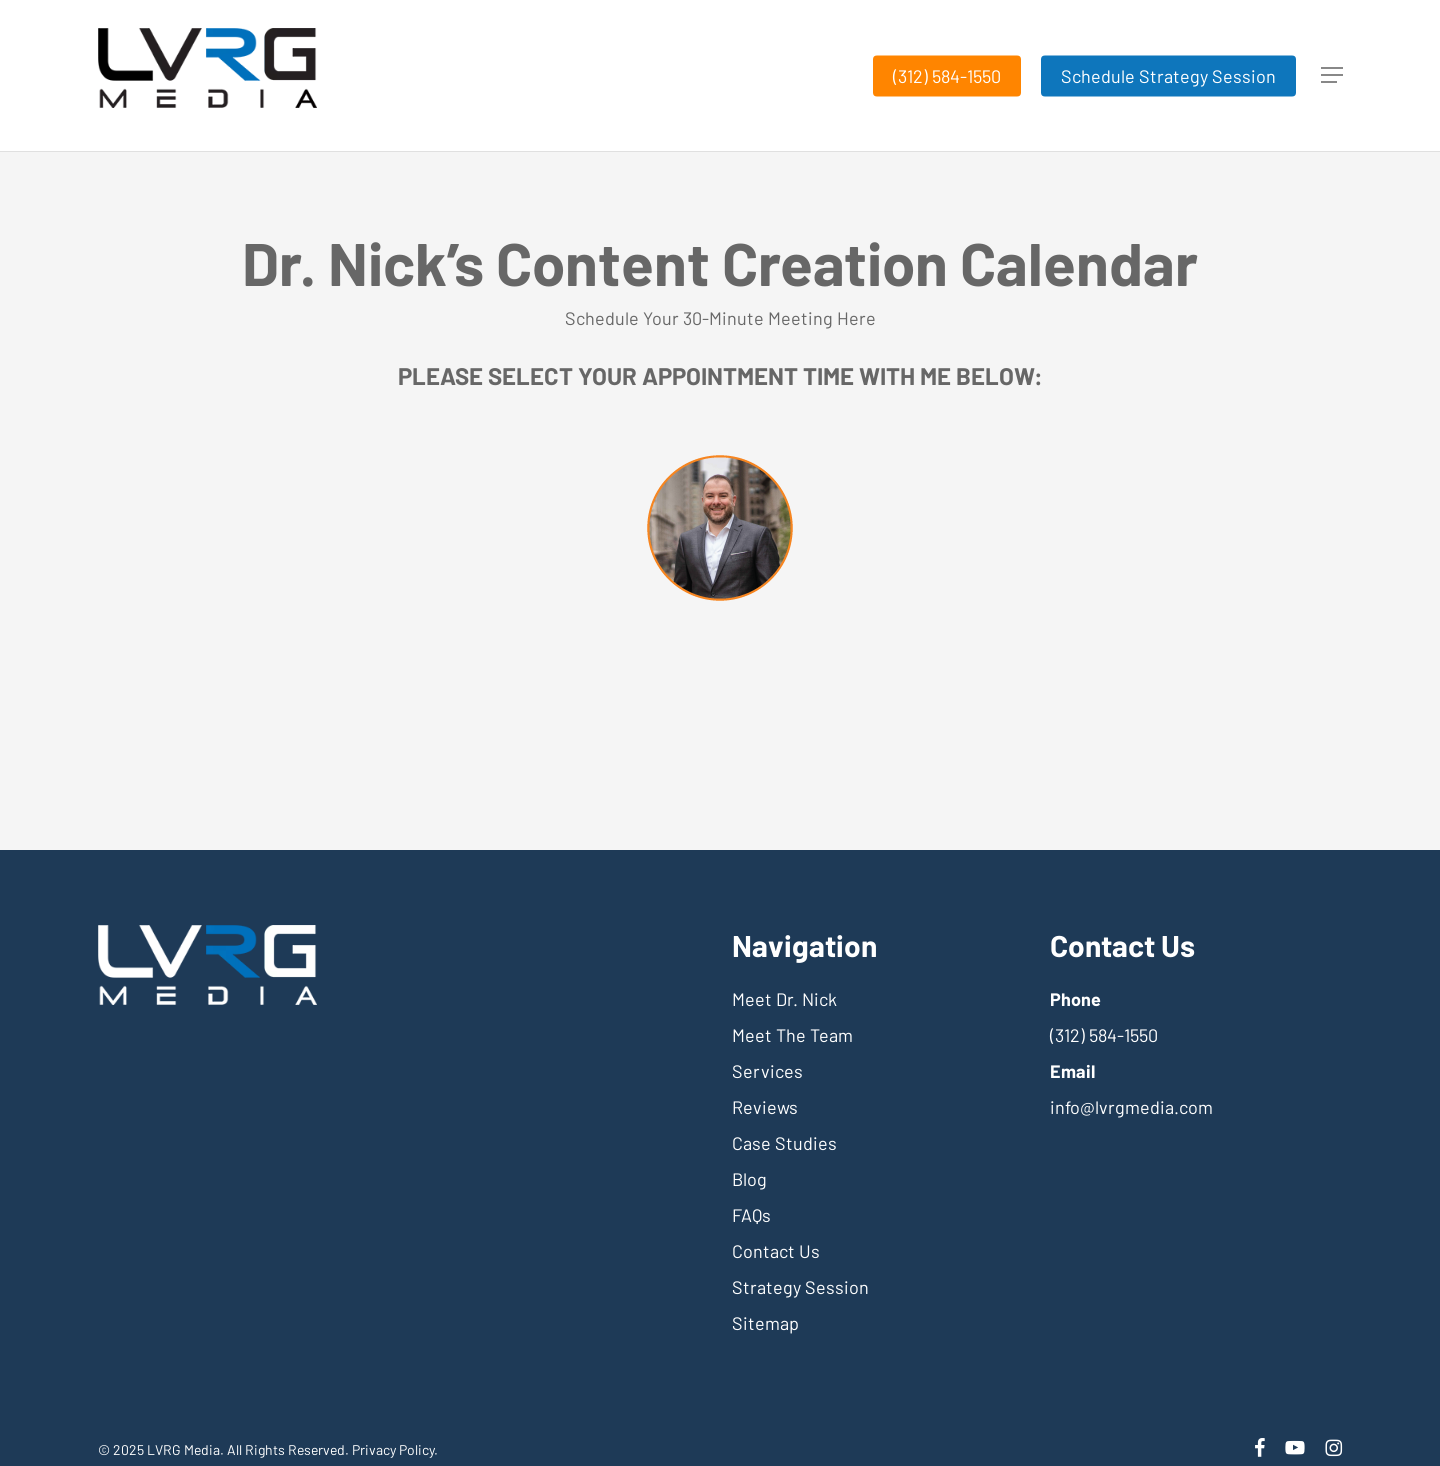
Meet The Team (792, 1035)
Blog (749, 1179)
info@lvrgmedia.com (1131, 1107)
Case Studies (784, 1143)
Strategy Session (800, 1287)
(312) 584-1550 (1104, 1035)
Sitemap (765, 1323)
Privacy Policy (393, 1449)
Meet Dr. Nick (784, 999)
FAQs (751, 1215)
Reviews (765, 1107)
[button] (1332, 75)
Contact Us (776, 1251)
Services (767, 1071)
